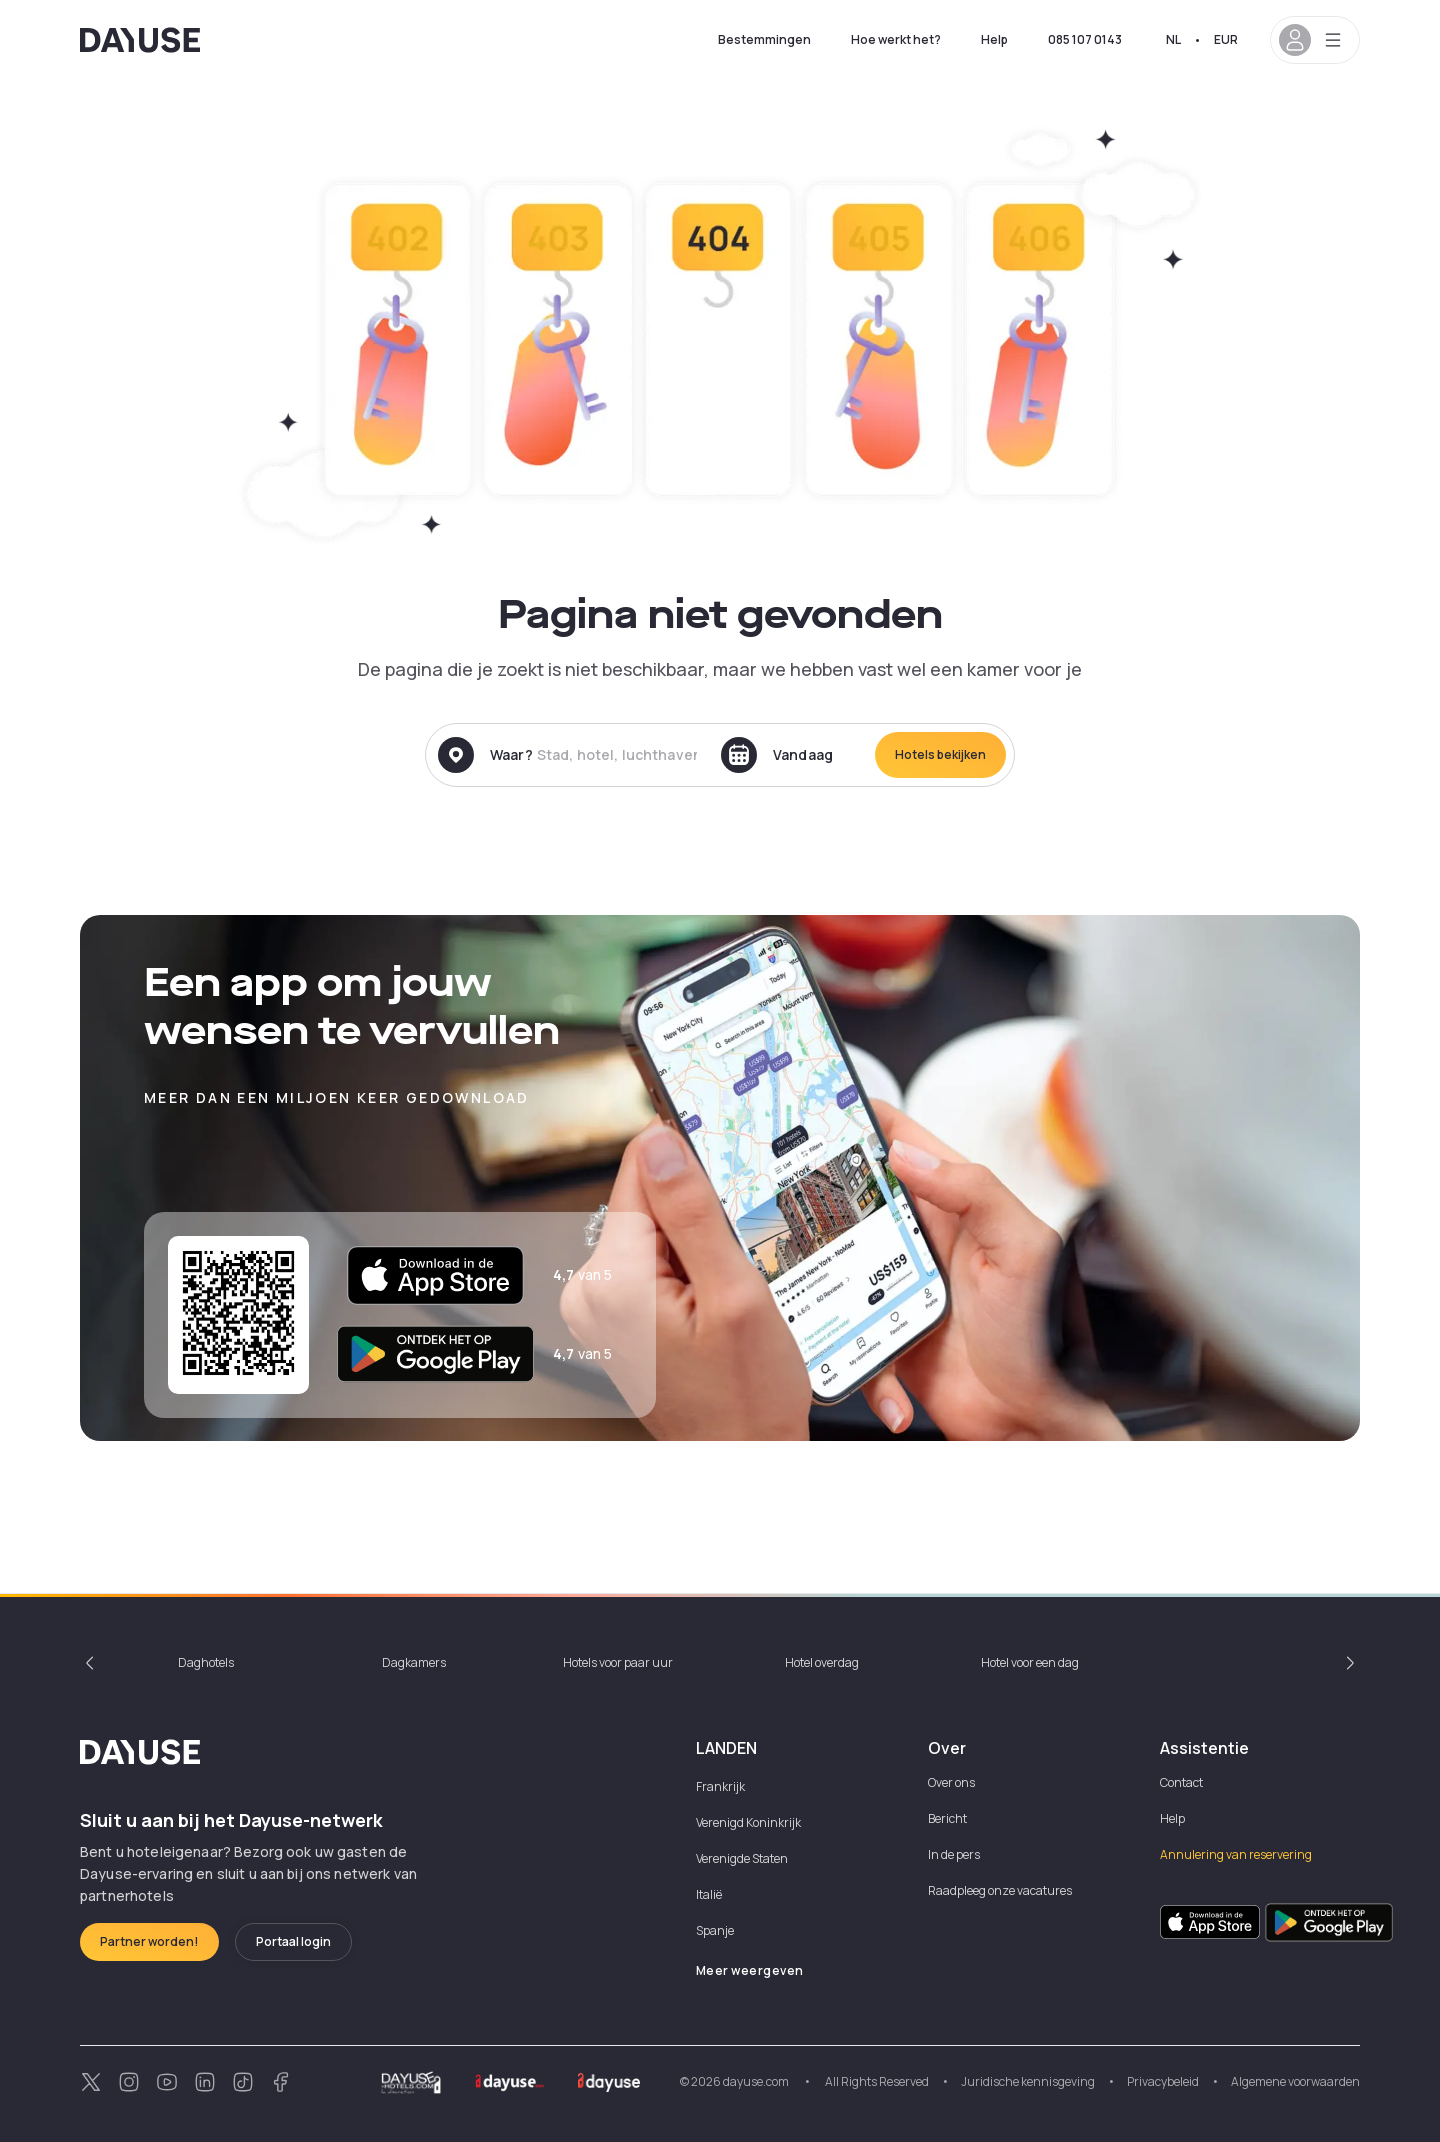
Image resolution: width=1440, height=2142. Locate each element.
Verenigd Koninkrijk (748, 1822)
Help (994, 39)
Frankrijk (720, 1786)
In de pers (954, 1854)
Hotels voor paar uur (618, 1662)
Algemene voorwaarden (1295, 2081)
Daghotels (206, 1662)
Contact (1181, 1782)
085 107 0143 (1085, 39)
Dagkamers (414, 1662)
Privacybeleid (1163, 2081)
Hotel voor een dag (1030, 1662)
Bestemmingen (764, 39)
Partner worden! (149, 1941)
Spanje (715, 1930)
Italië (709, 1894)
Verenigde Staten (742, 1858)
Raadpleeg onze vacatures (1000, 1890)
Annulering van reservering (1236, 1854)
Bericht (947, 1818)
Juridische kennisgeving (1028, 2081)
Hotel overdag (822, 1662)
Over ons (951, 1782)
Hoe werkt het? (896, 39)
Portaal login (293, 1941)
